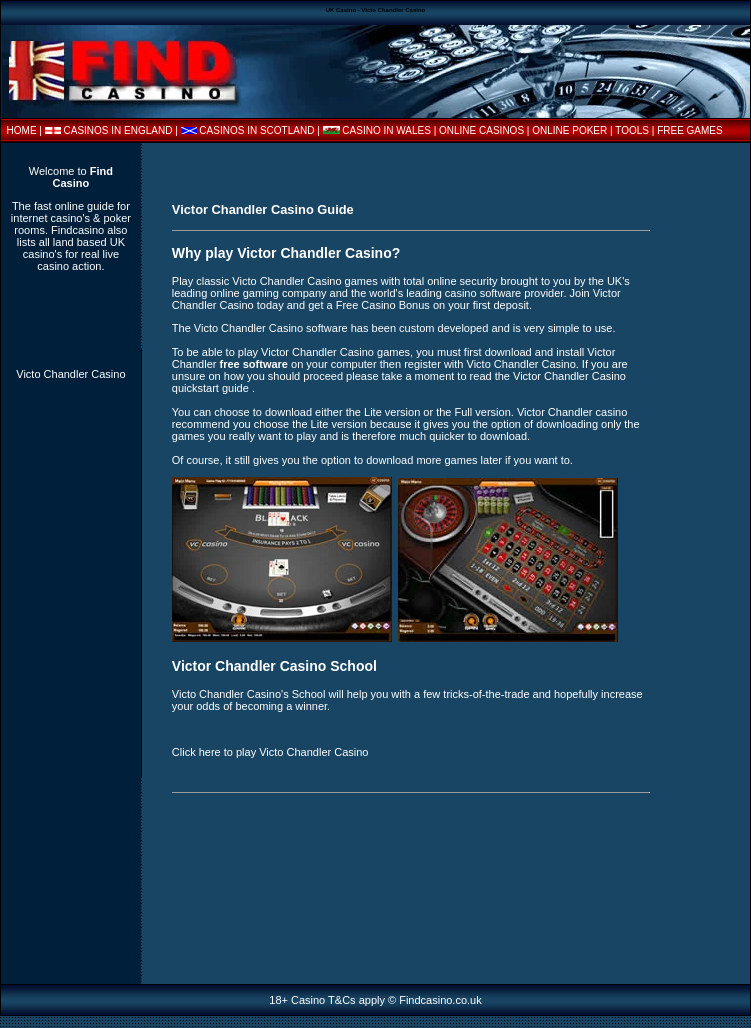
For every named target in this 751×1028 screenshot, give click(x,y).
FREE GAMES (690, 130)
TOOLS (632, 130)
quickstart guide (212, 388)
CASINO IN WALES (386, 130)
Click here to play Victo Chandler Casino (270, 752)
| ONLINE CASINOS (480, 130)
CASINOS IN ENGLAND (118, 130)
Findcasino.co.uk (440, 1000)
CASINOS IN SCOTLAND (256, 130)
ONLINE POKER (569, 130)
